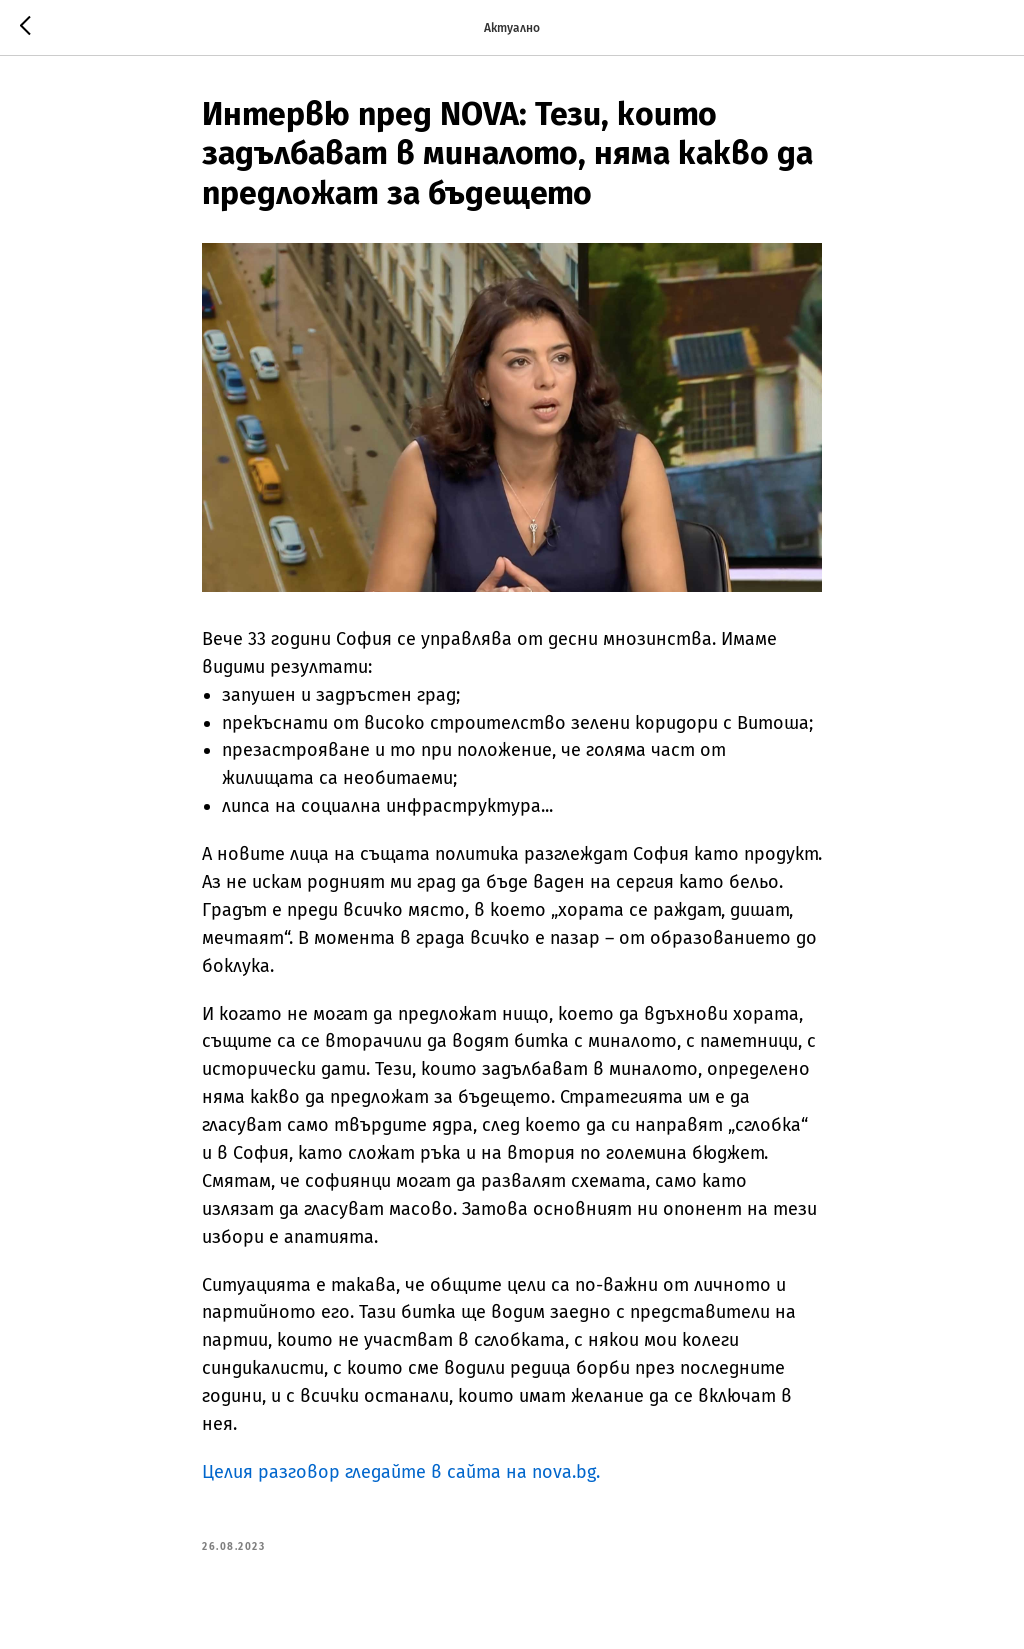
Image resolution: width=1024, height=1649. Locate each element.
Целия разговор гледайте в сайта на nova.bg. (401, 1472)
